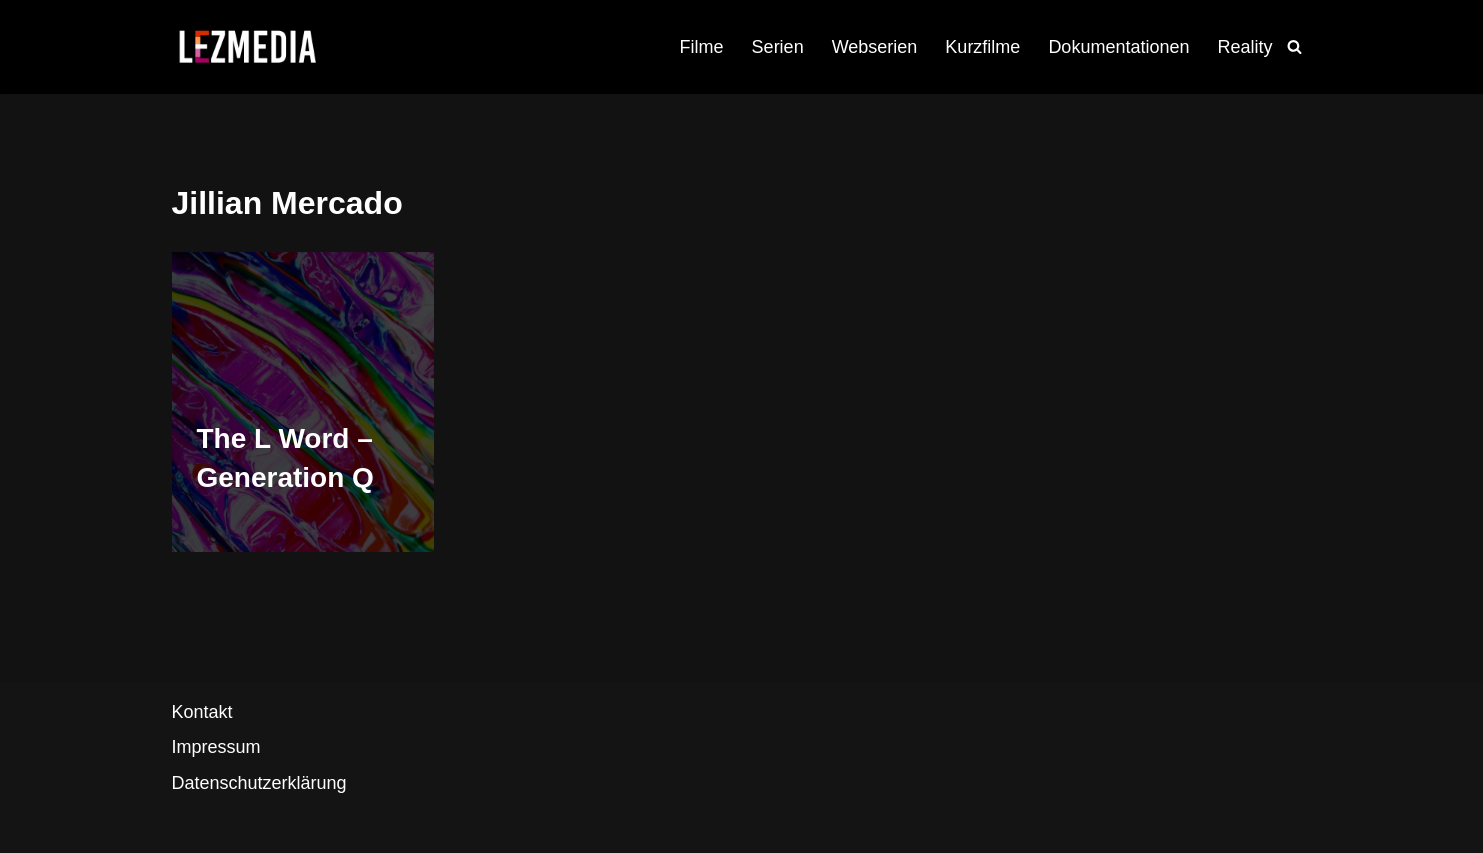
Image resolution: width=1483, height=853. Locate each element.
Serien (778, 47)
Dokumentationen (1118, 47)
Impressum (216, 747)
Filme (702, 47)
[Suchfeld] (1294, 46)
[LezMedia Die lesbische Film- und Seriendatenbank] (247, 47)
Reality (1244, 47)
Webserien (875, 47)
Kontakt (202, 712)
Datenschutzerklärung (259, 783)
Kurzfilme (982, 47)
